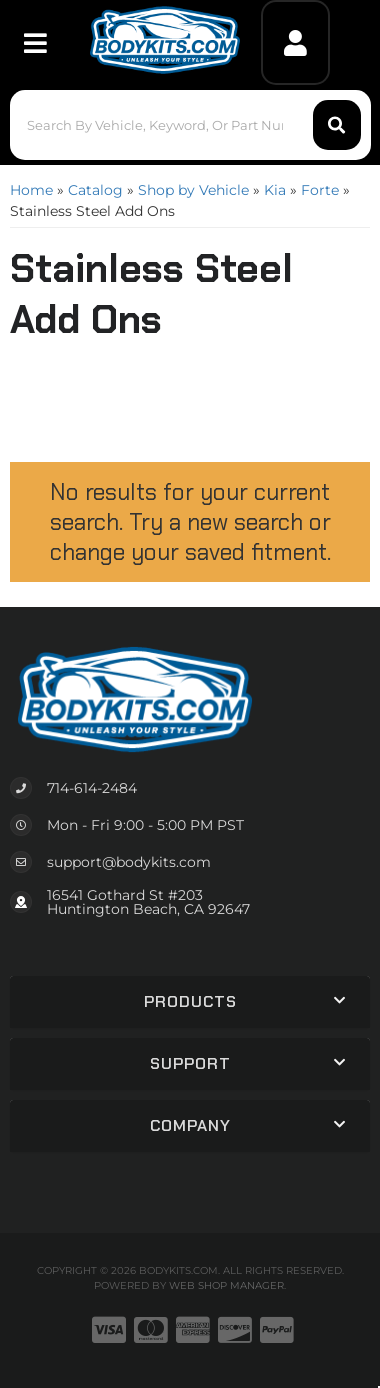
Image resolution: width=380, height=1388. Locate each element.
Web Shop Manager (226, 1285)
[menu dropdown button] (35, 42)
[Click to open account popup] (295, 42)
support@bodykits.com (129, 862)
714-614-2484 (92, 788)
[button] (190, 125)
